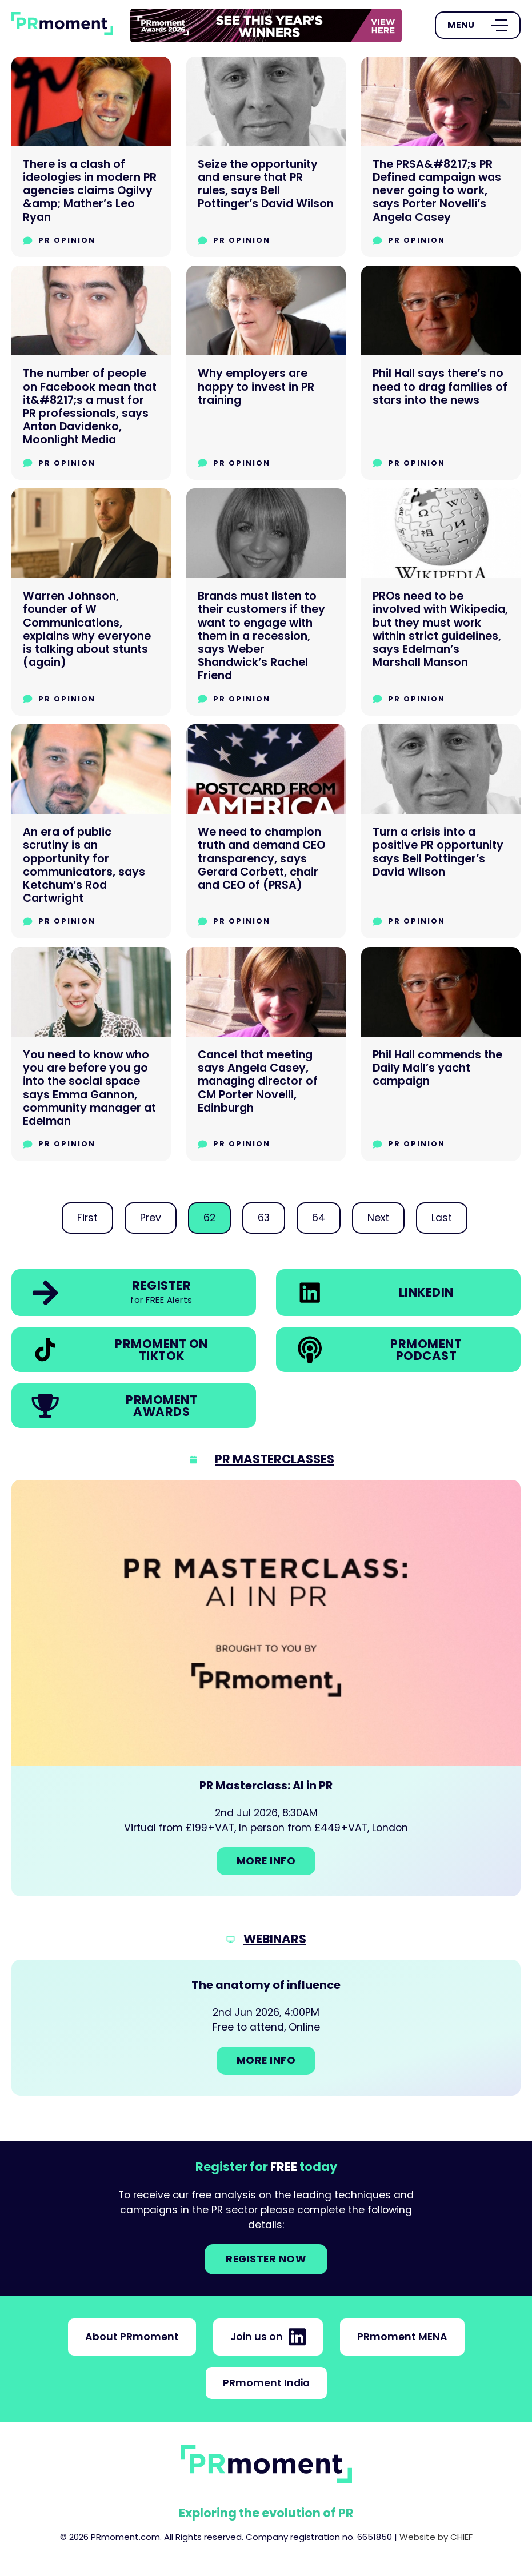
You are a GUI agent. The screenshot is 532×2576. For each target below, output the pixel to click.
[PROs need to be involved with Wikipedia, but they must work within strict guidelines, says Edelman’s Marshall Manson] (441, 602)
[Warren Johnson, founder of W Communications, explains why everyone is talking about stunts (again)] (91, 602)
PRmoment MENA (402, 2337)
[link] (266, 25)
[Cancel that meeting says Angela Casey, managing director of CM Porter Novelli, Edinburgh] (266, 1054)
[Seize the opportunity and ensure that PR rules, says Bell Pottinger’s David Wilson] (266, 157)
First (87, 1218)
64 (318, 1218)
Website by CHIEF (436, 2537)
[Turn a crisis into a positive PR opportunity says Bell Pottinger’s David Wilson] (441, 831)
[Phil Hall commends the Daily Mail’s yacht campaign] (441, 1054)
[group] (266, 25)
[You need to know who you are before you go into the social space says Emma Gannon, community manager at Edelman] (91, 1054)
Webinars (274, 1939)
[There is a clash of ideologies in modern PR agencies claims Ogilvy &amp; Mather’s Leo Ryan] (91, 157)
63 (264, 1218)
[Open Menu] (478, 25)
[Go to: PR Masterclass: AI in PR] (266, 1688)
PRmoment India (266, 2383)
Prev (150, 1218)
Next (378, 1218)
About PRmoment (132, 2337)
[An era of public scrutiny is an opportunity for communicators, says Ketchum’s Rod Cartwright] (91, 831)
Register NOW (266, 2259)
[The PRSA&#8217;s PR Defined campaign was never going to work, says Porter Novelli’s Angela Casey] (441, 157)
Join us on (268, 2336)
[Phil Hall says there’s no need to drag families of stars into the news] (441, 373)
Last (441, 1218)
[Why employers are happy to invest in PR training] (266, 373)
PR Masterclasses (274, 1459)
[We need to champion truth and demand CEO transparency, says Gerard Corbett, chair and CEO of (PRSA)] (266, 831)
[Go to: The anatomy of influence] (266, 2028)
